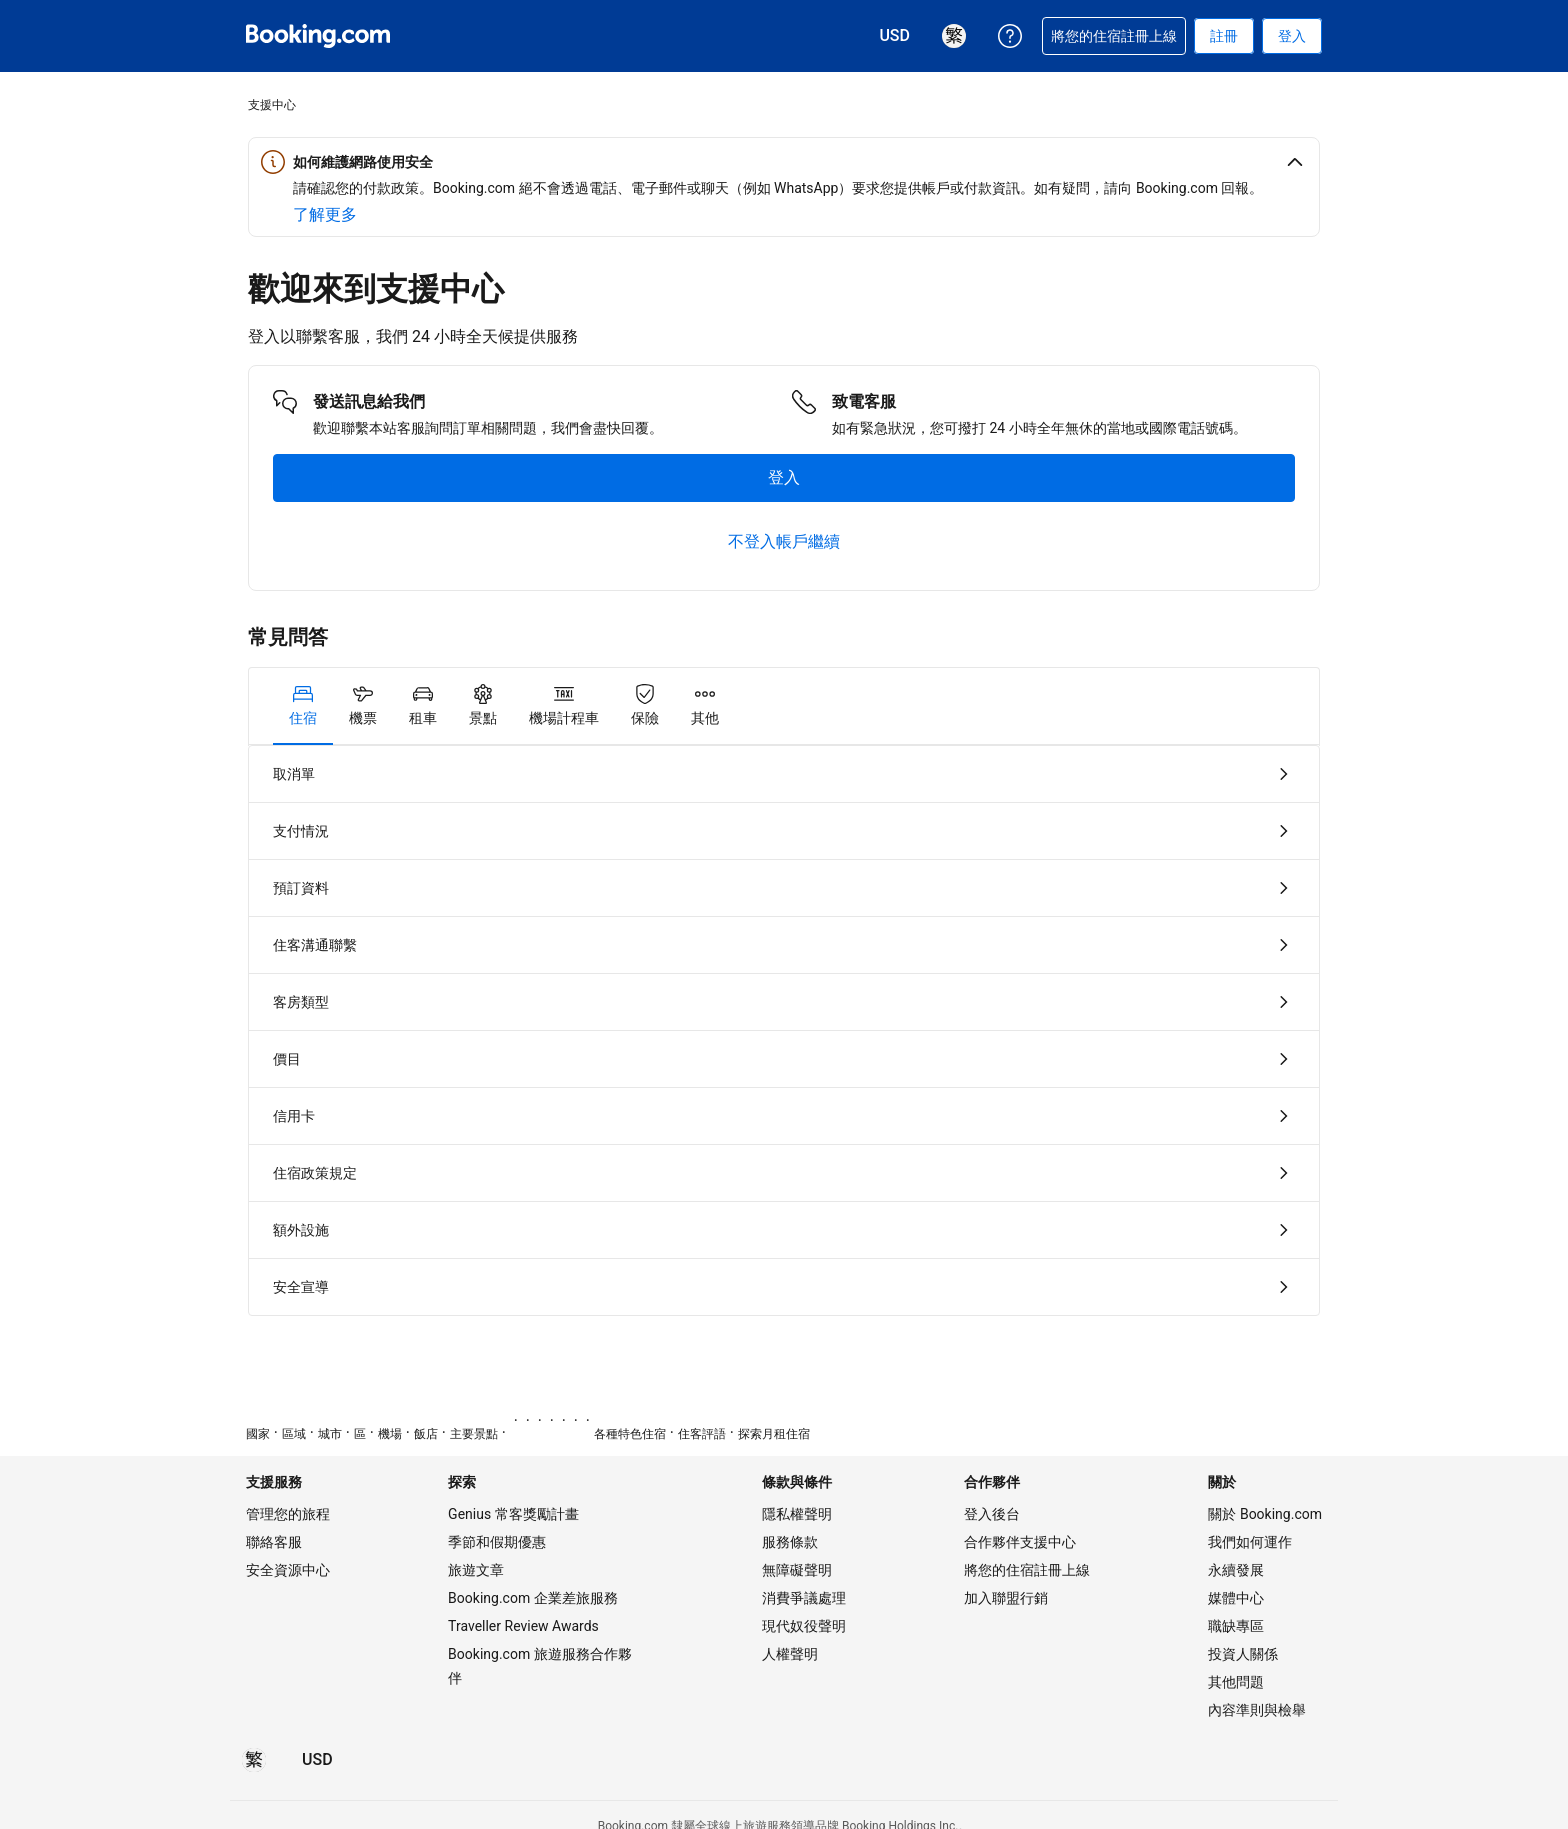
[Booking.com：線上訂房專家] (318, 36)
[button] (784, 162)
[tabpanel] (784, 1030)
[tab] (303, 706)
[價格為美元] (317, 1760)
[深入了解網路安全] (325, 215)
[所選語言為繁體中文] (254, 1760)
